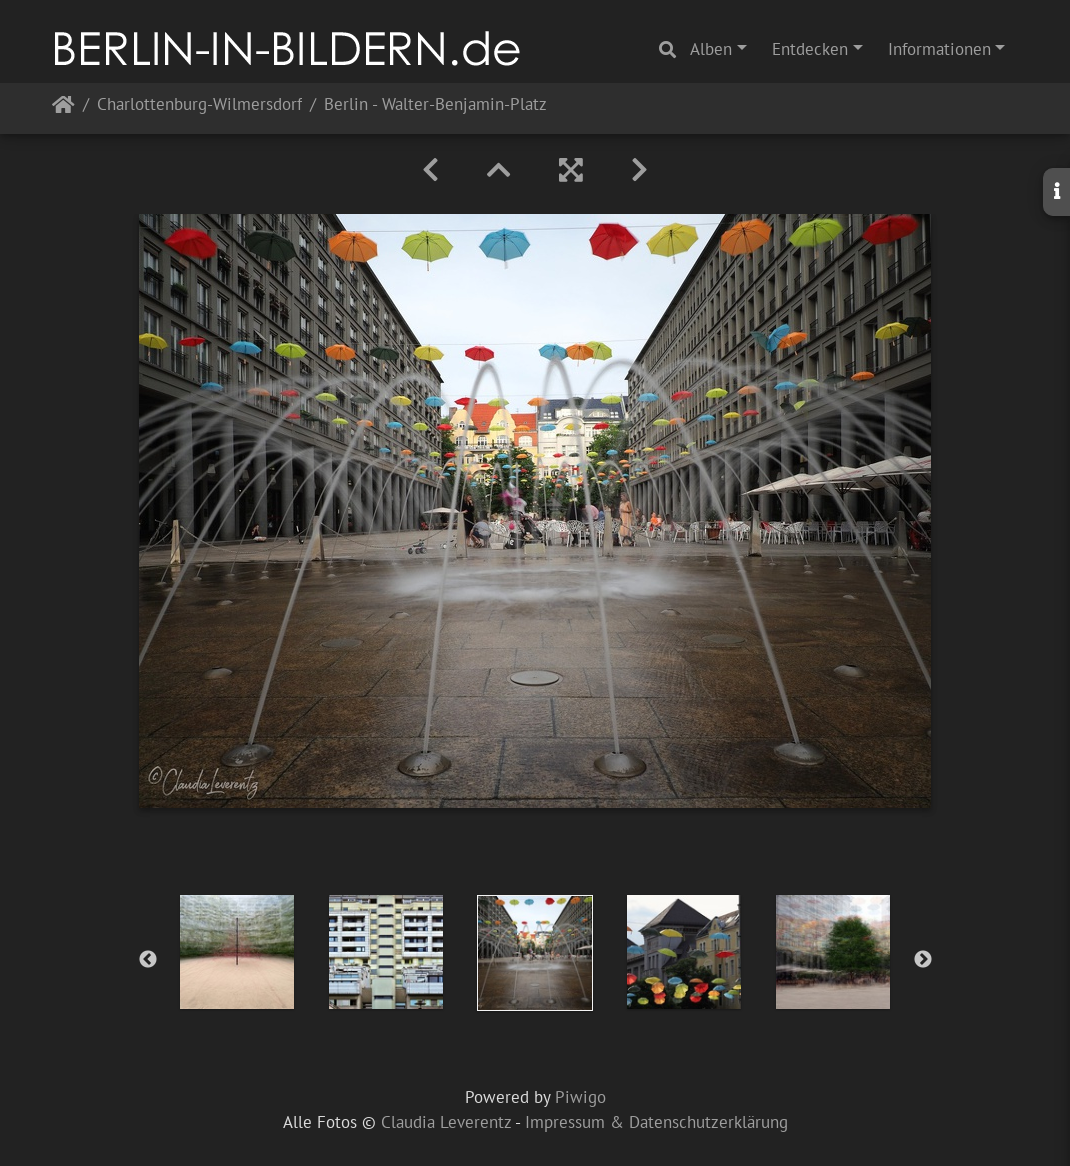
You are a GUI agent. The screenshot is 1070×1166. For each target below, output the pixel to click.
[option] (237, 952)
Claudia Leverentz (446, 1122)
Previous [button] (148, 960)
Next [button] (923, 960)
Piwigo (580, 1097)
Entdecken (810, 49)
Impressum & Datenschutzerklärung (656, 1122)
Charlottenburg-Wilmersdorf (199, 105)
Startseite (63, 108)
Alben (711, 49)
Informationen (939, 49)
